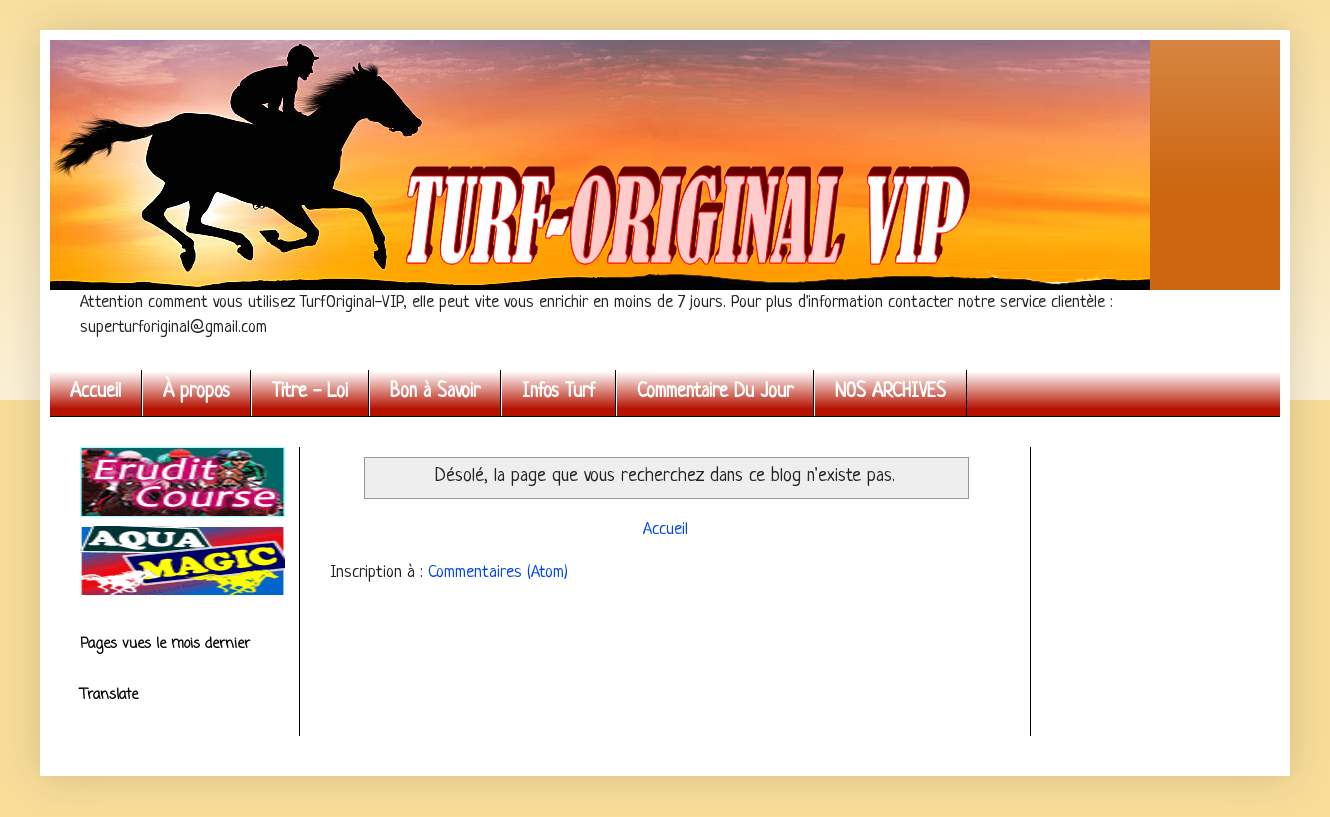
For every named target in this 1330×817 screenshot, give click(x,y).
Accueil (95, 392)
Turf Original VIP (85, 62)
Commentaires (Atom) (498, 572)
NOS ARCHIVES (890, 392)
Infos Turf (558, 392)
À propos (196, 392)
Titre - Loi (310, 392)
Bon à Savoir (435, 392)
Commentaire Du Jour (715, 392)
